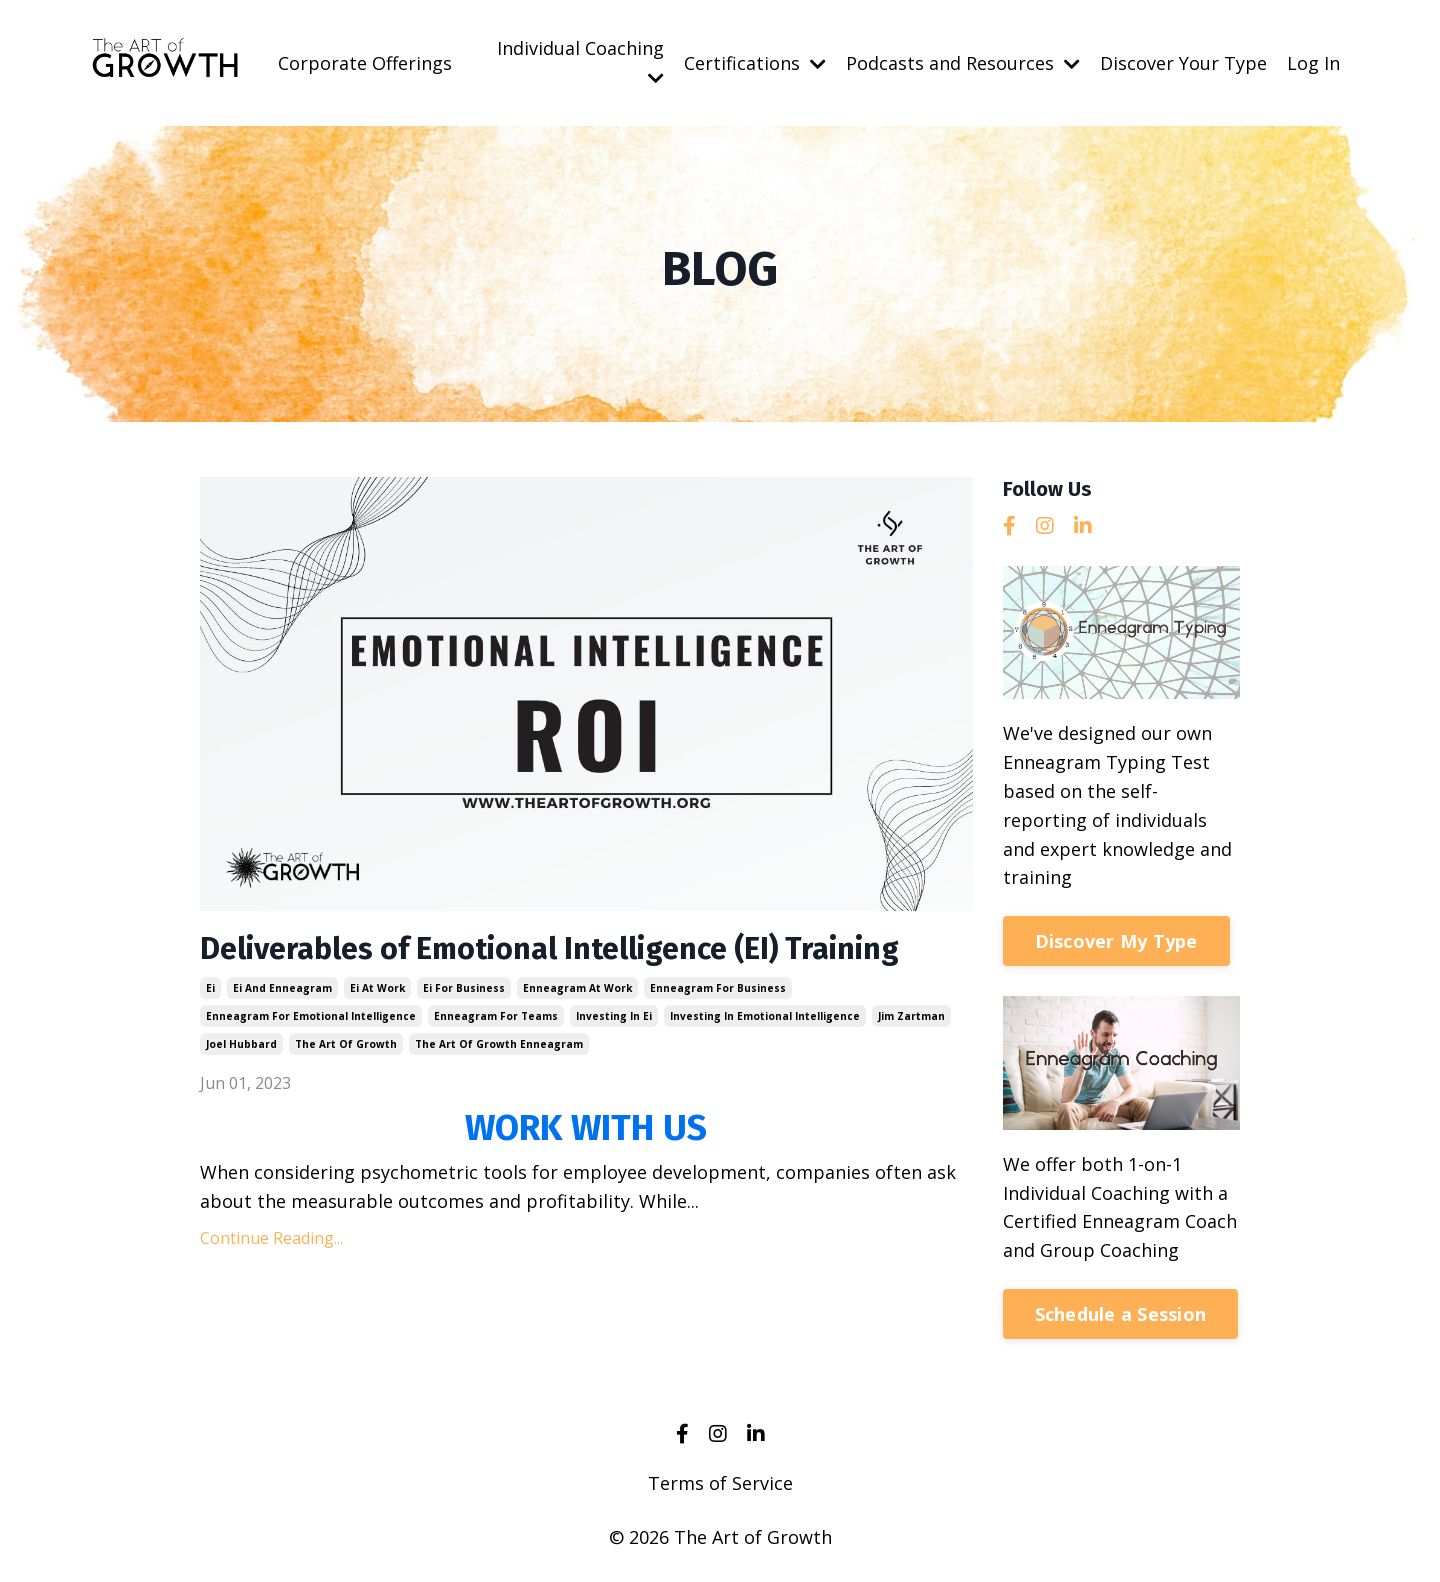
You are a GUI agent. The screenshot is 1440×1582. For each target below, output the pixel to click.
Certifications (755, 63)
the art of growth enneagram (499, 1044)
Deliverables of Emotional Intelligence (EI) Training (549, 949)
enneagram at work (577, 988)
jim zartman (911, 1016)
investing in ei (614, 1016)
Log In (1313, 63)
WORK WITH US (586, 1128)
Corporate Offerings (365, 63)
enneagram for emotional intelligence (311, 1016)
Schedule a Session (1121, 1314)
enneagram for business (718, 988)
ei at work (377, 988)
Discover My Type (1116, 941)
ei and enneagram (282, 988)
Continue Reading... (271, 1238)
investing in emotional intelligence (765, 1016)
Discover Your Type (1183, 63)
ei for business (464, 988)
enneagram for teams (496, 1016)
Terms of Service (720, 1483)
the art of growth (346, 1044)
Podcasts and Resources (963, 63)
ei (210, 988)
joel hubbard (241, 1044)
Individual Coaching (580, 61)
